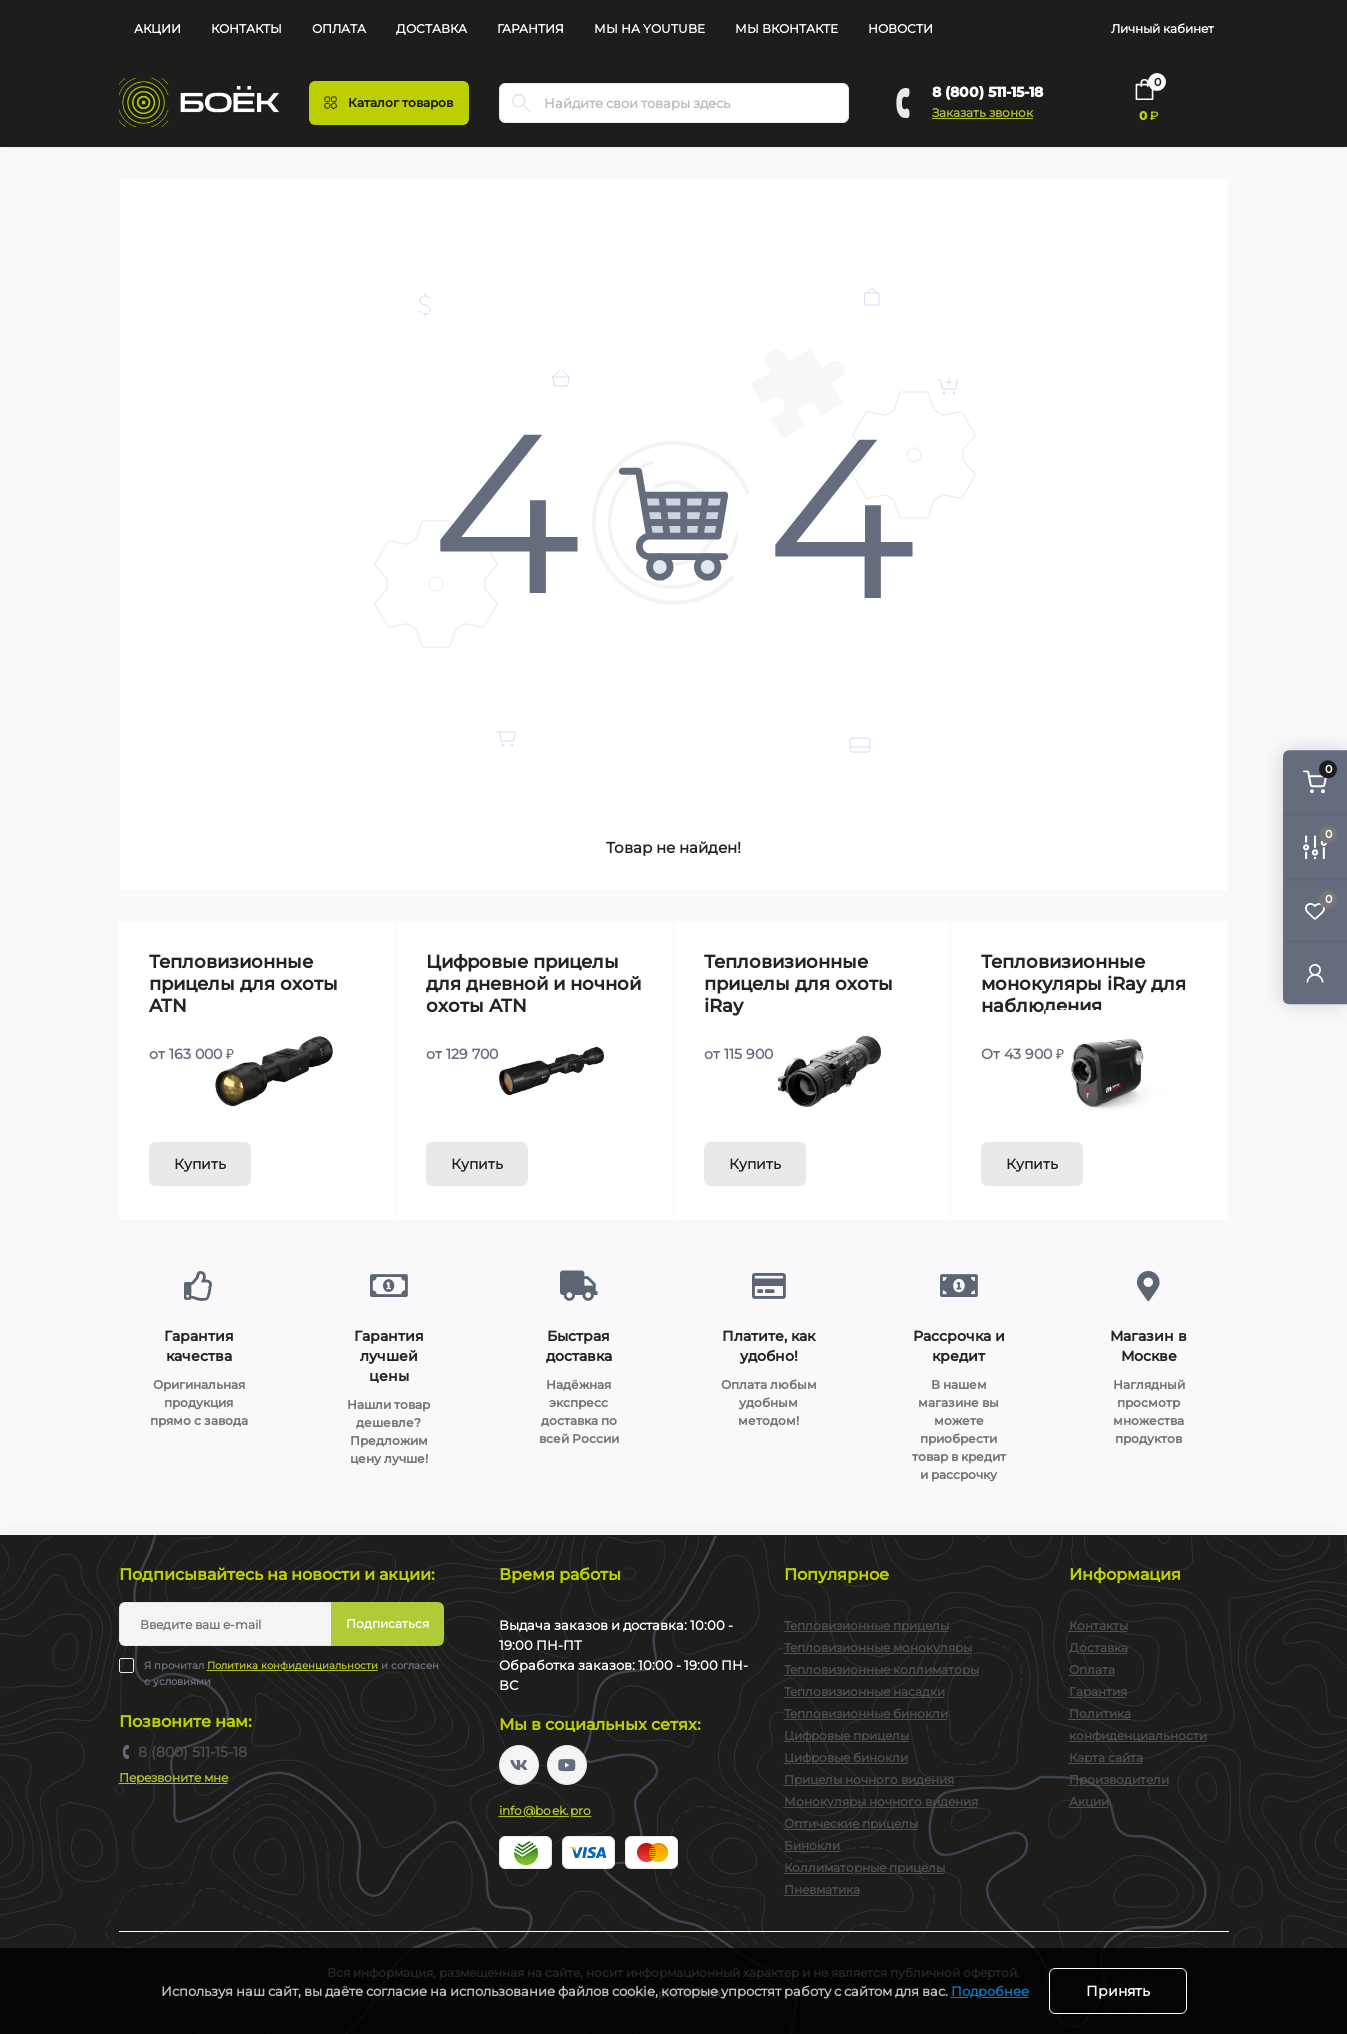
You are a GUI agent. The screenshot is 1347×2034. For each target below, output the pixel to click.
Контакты (246, 28)
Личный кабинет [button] (1162, 28)
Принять (1118, 1991)
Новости (900, 28)
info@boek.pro (545, 1810)
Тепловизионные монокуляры (878, 1647)
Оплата (339, 28)
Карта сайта (1106, 1757)
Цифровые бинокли (846, 1757)
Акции (157, 28)
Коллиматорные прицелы (864, 1867)
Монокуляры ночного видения (881, 1801)
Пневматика (822, 1889)
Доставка (431, 28)
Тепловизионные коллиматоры (881, 1669)
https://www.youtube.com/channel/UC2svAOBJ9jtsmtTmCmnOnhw (567, 1765)
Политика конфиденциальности (292, 1665)
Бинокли (812, 1845)
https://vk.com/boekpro (519, 1765)
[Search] (521, 103)
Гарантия (530, 28)
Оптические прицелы (851, 1823)
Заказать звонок (982, 112)
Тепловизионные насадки (864, 1691)
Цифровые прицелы (846, 1735)
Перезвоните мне (173, 1777)
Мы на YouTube (649, 28)
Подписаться (387, 1623)
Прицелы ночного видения (869, 1779)
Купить (200, 1164)
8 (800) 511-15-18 (987, 92)
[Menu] (389, 103)
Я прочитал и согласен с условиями (291, 1673)
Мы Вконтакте (786, 28)
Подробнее (990, 1991)
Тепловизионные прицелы (866, 1625)
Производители (1119, 1779)
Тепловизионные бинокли (866, 1713)
